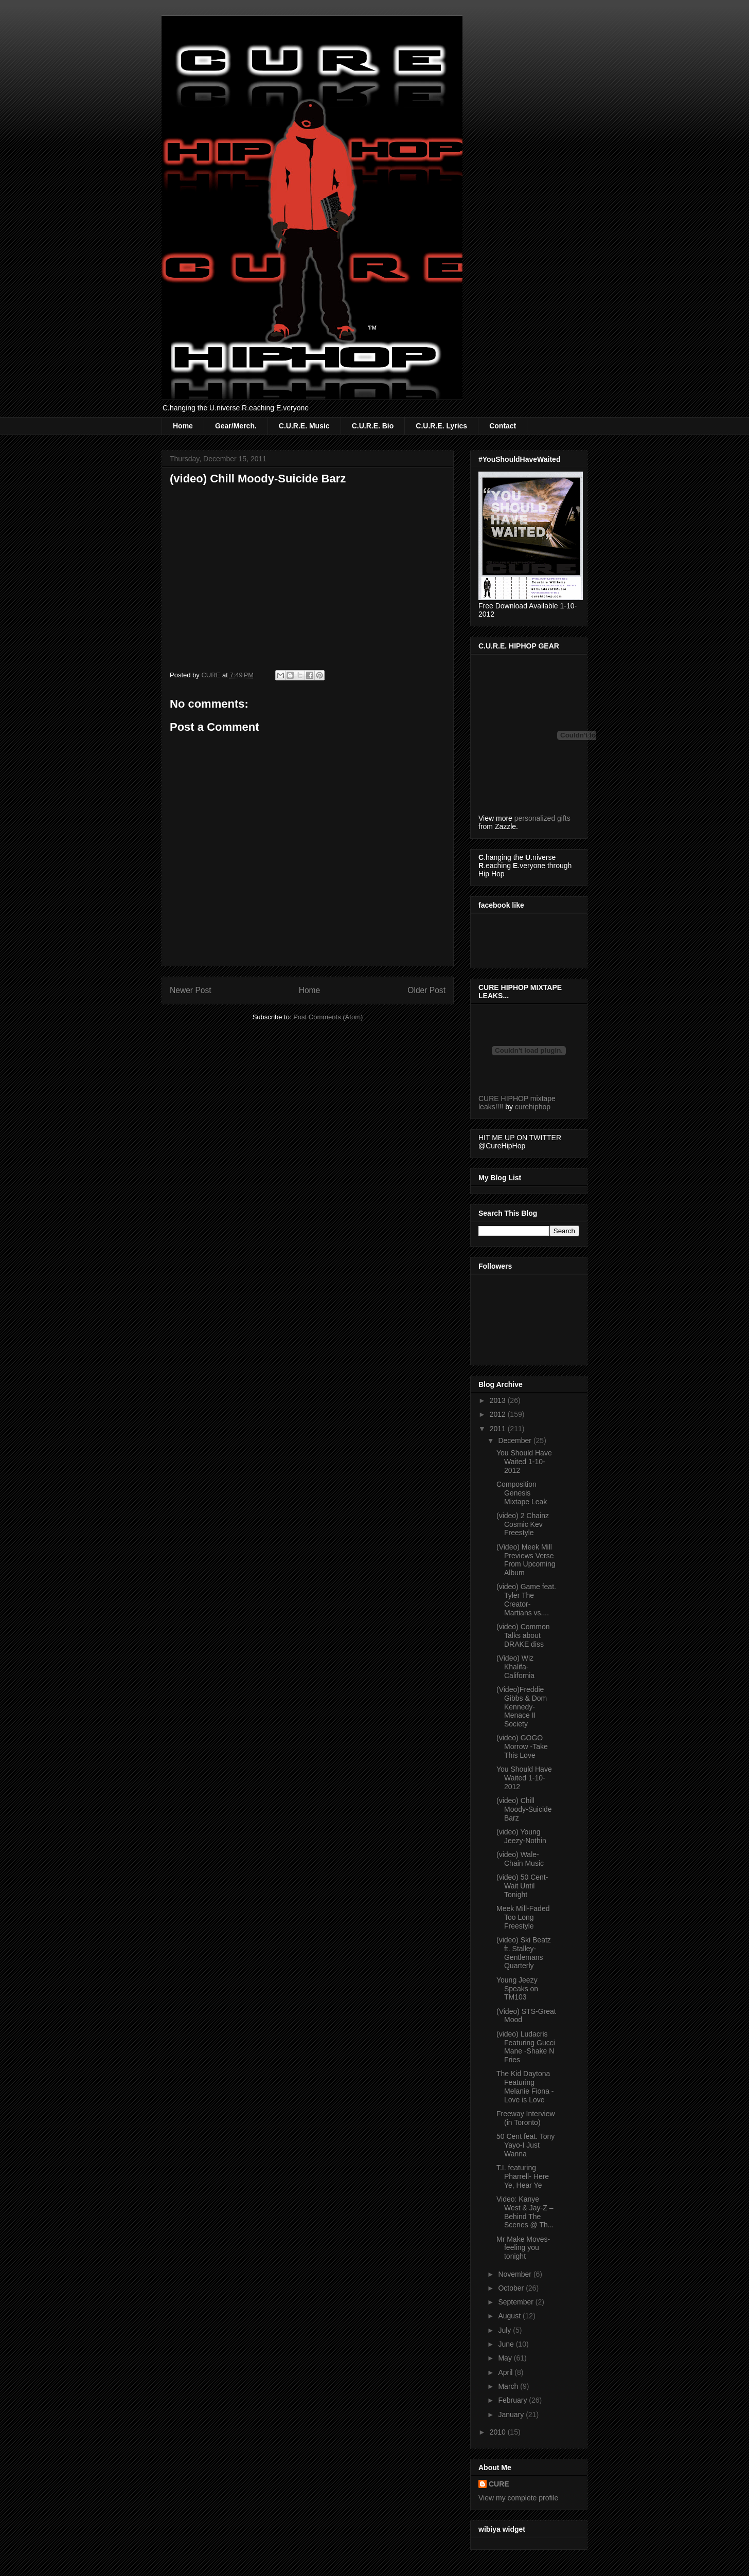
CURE (499, 2484)
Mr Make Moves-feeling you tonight (523, 2248)
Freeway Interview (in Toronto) (525, 2118)
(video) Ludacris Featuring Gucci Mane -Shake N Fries (525, 2047)
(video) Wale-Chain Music (520, 1858)
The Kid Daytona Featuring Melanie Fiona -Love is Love (525, 2086)
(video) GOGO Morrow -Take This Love (522, 1746)
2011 (499, 1429)
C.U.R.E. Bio (373, 426)
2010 (499, 2432)
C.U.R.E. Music (304, 426)
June (506, 2344)
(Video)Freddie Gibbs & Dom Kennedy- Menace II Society (521, 1706)
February (513, 2400)
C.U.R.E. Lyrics (441, 426)
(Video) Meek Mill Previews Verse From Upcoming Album (526, 1560)
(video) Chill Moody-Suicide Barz (524, 1809)
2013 (499, 1400)
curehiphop (532, 1107)
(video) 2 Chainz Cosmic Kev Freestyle (522, 1524)
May (505, 2358)
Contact (502, 426)
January (512, 2414)
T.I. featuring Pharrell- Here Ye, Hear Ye (522, 2176)
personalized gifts (542, 818)
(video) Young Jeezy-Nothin (521, 1836)
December (515, 1440)
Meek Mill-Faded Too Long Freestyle (522, 1917)
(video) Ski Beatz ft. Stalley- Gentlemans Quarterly (523, 1953)
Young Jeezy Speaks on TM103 (517, 1989)
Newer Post (190, 990)
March (509, 2386)
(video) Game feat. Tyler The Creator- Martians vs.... (526, 1599)
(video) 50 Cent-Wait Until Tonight (522, 1886)
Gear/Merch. (236, 426)
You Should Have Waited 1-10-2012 (524, 1461)
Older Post (426, 990)
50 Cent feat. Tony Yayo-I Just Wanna (525, 2145)
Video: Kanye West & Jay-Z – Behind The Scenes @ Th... (525, 2212)
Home (183, 426)
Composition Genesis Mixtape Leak (521, 1493)
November (515, 2274)
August (510, 2316)
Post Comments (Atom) (328, 1017)
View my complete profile (518, 2498)
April (506, 2372)
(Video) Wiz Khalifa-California (515, 1667)
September (516, 2302)
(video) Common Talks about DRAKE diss (522, 1635)
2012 (499, 1414)
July (505, 2330)
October (512, 2288)
